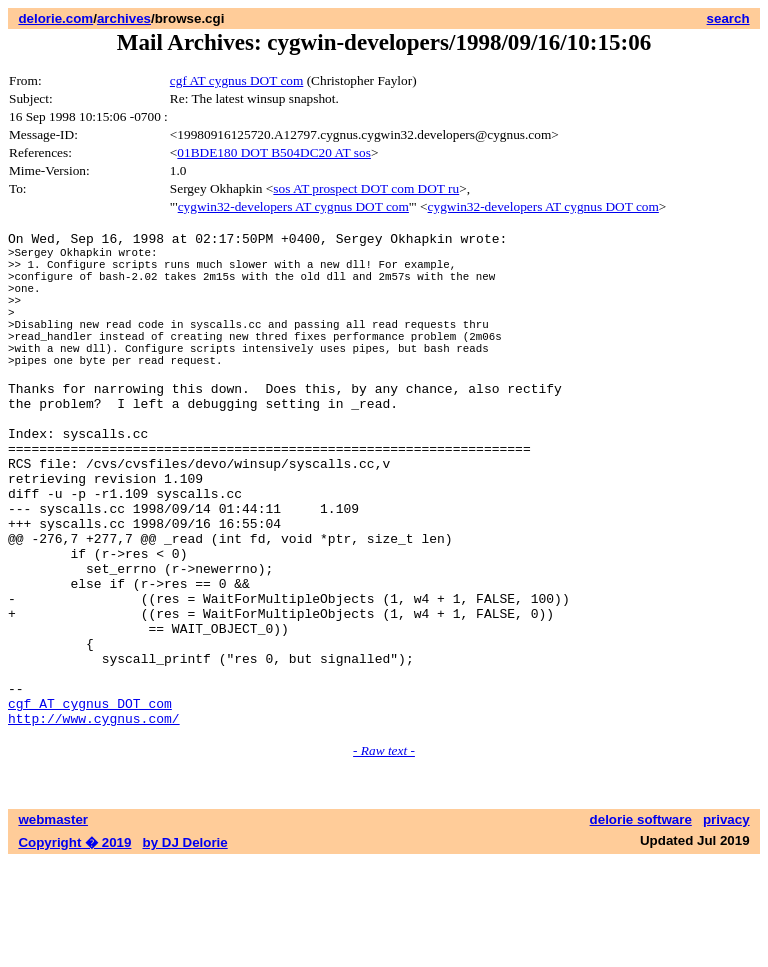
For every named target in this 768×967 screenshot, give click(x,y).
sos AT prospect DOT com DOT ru (366, 188)
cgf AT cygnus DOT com (237, 80)
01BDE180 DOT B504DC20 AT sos (274, 152)
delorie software (641, 924)
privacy (726, 924)
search (728, 18)
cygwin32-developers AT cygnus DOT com (293, 206)
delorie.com (55, 18)
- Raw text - (384, 855)
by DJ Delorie (185, 947)
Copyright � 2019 (74, 947)
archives (124, 18)
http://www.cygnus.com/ (94, 823)
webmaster (53, 924)
